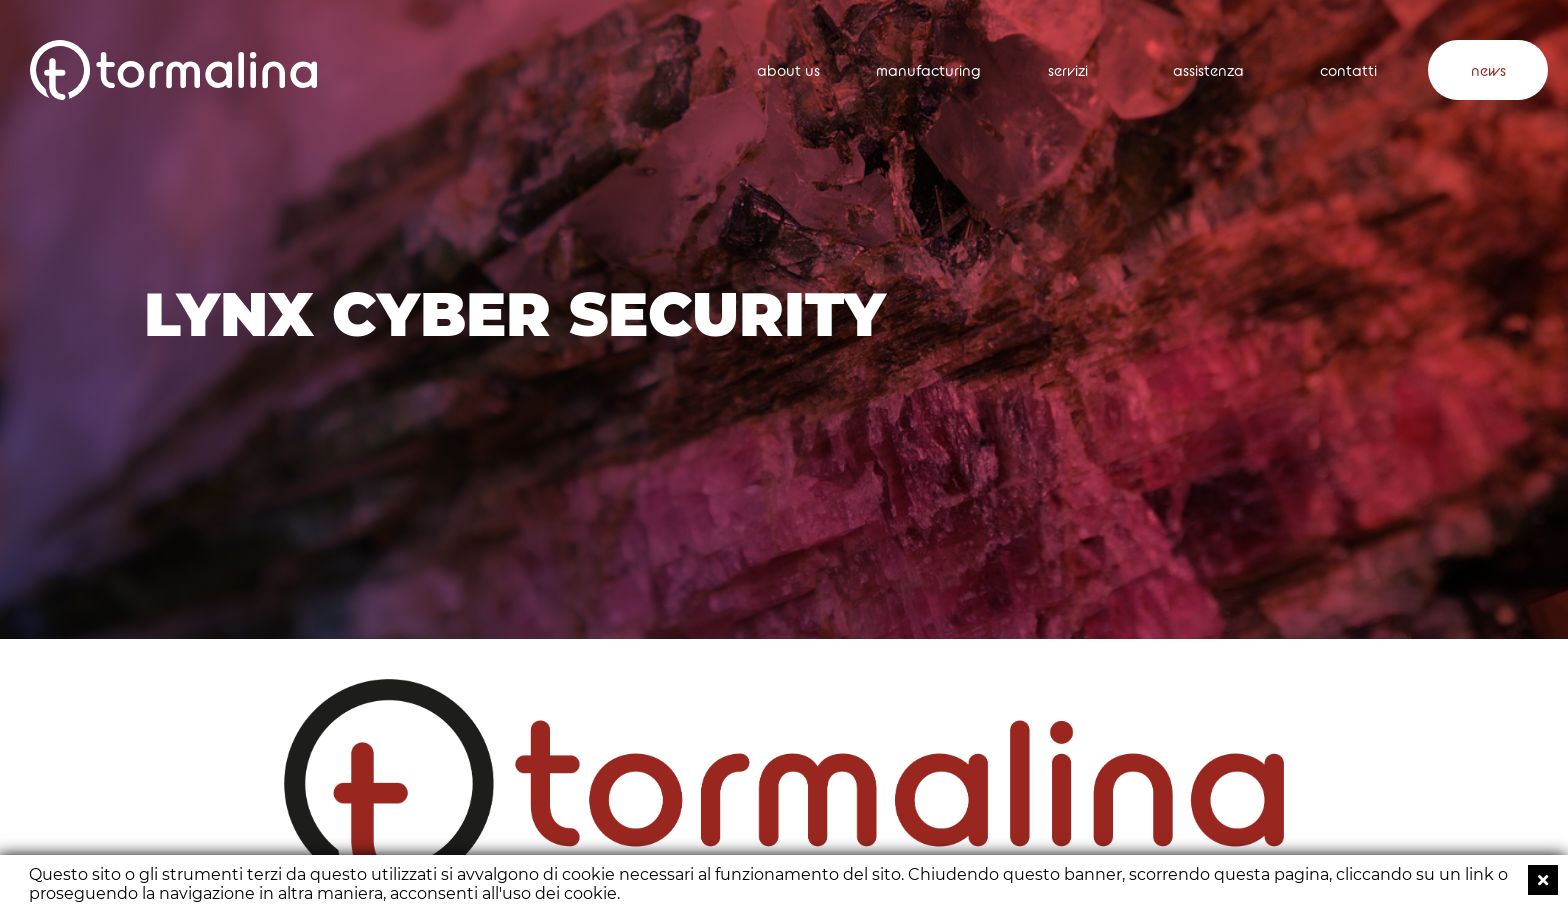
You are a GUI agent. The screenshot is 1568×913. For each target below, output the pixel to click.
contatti (1348, 70)
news (1488, 70)
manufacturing (928, 70)
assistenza (1208, 70)
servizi (1068, 70)
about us (788, 70)
